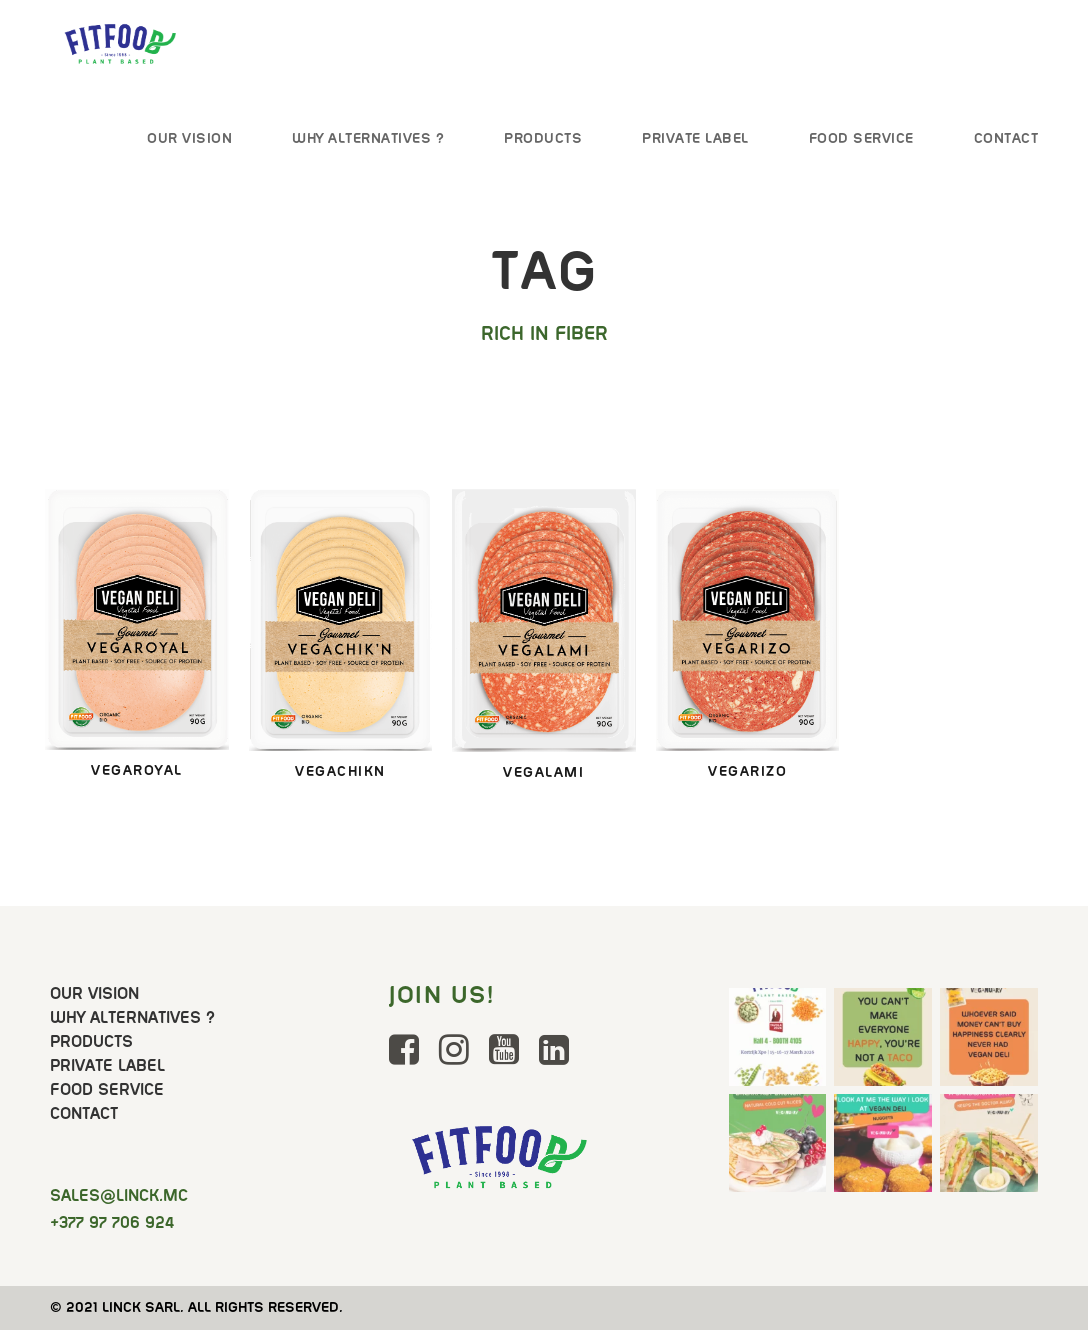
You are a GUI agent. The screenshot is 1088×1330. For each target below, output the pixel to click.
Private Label (695, 138)
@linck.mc (119, 1195)
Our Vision (189, 138)
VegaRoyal (137, 770)
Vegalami (543, 772)
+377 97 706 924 (112, 1222)
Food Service (861, 138)
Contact (1006, 138)
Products (543, 138)
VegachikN (340, 771)
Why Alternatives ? (368, 138)
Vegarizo (747, 771)
